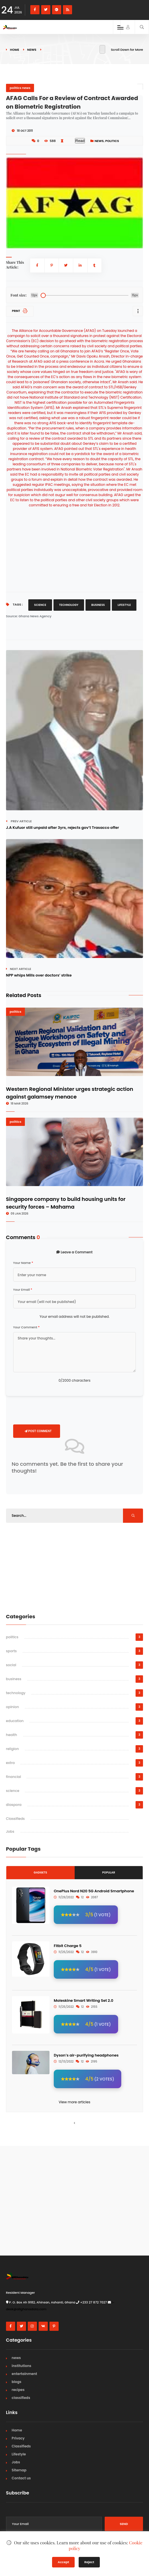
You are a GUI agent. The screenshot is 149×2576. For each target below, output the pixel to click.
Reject (89, 2562)
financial (13, 1776)
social (11, 1664)
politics (112, 141)
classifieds (21, 2397)
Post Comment (38, 1431)
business (13, 1678)
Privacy (18, 2438)
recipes (18, 2389)
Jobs (10, 1831)
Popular (108, 1872)
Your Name (23, 1262)
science (12, 1790)
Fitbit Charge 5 (68, 1945)
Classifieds (15, 1818)
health (11, 1734)
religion (12, 1748)
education (15, 1720)
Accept (63, 2562)
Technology (69, 605)
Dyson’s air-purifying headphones (86, 2055)
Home (14, 49)
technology (15, 1692)
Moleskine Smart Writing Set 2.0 (83, 2000)
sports (11, 1651)
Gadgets (40, 1872)
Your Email (22, 1289)
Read (80, 141)
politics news (20, 88)
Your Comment (26, 1327)
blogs (16, 2381)
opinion (12, 1706)
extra (10, 1762)
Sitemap (19, 2470)
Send (124, 2524)
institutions (21, 2365)
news (31, 49)
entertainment (24, 2373)
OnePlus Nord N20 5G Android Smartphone (94, 1891)
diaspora (13, 1804)
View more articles (74, 2102)
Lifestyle (124, 605)
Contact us (21, 2478)
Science (40, 605)
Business (98, 605)
